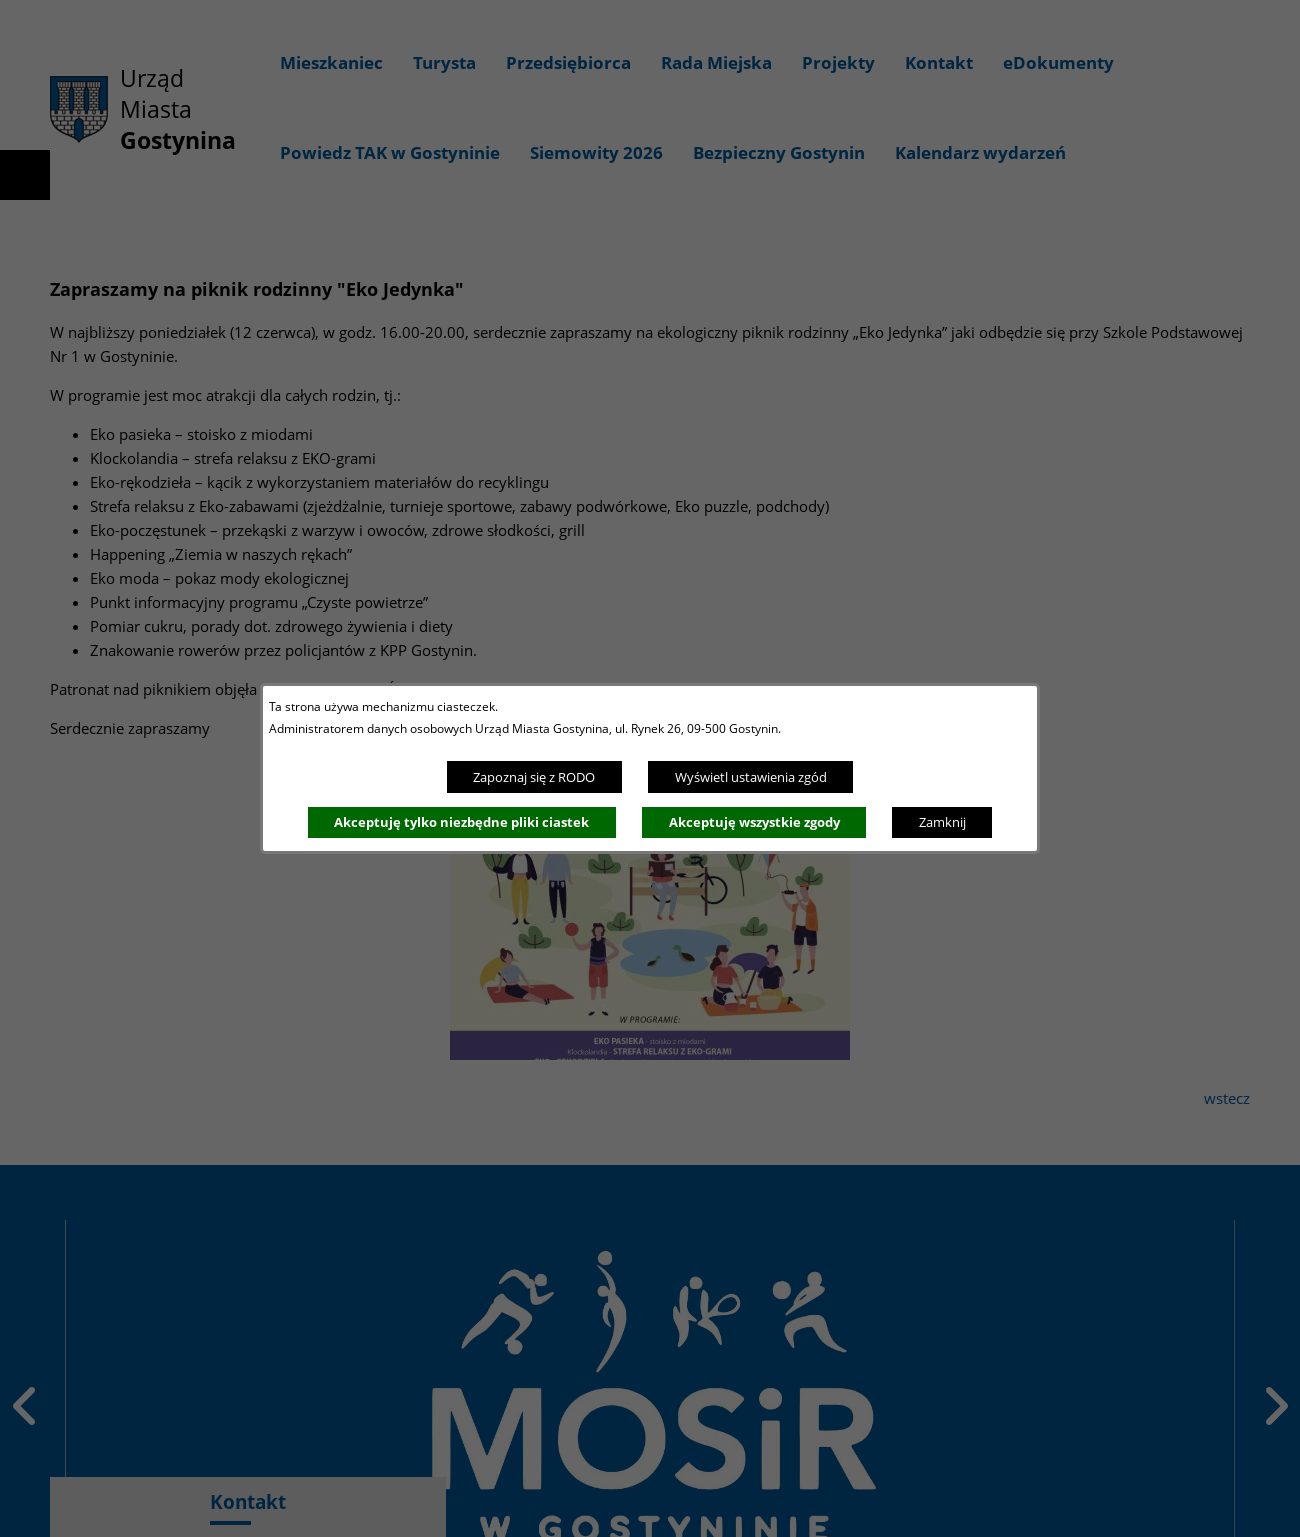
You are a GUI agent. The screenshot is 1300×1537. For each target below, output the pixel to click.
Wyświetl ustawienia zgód (751, 777)
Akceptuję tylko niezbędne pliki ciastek (461, 822)
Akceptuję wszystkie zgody (754, 822)
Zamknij (942, 822)
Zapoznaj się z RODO (534, 777)
